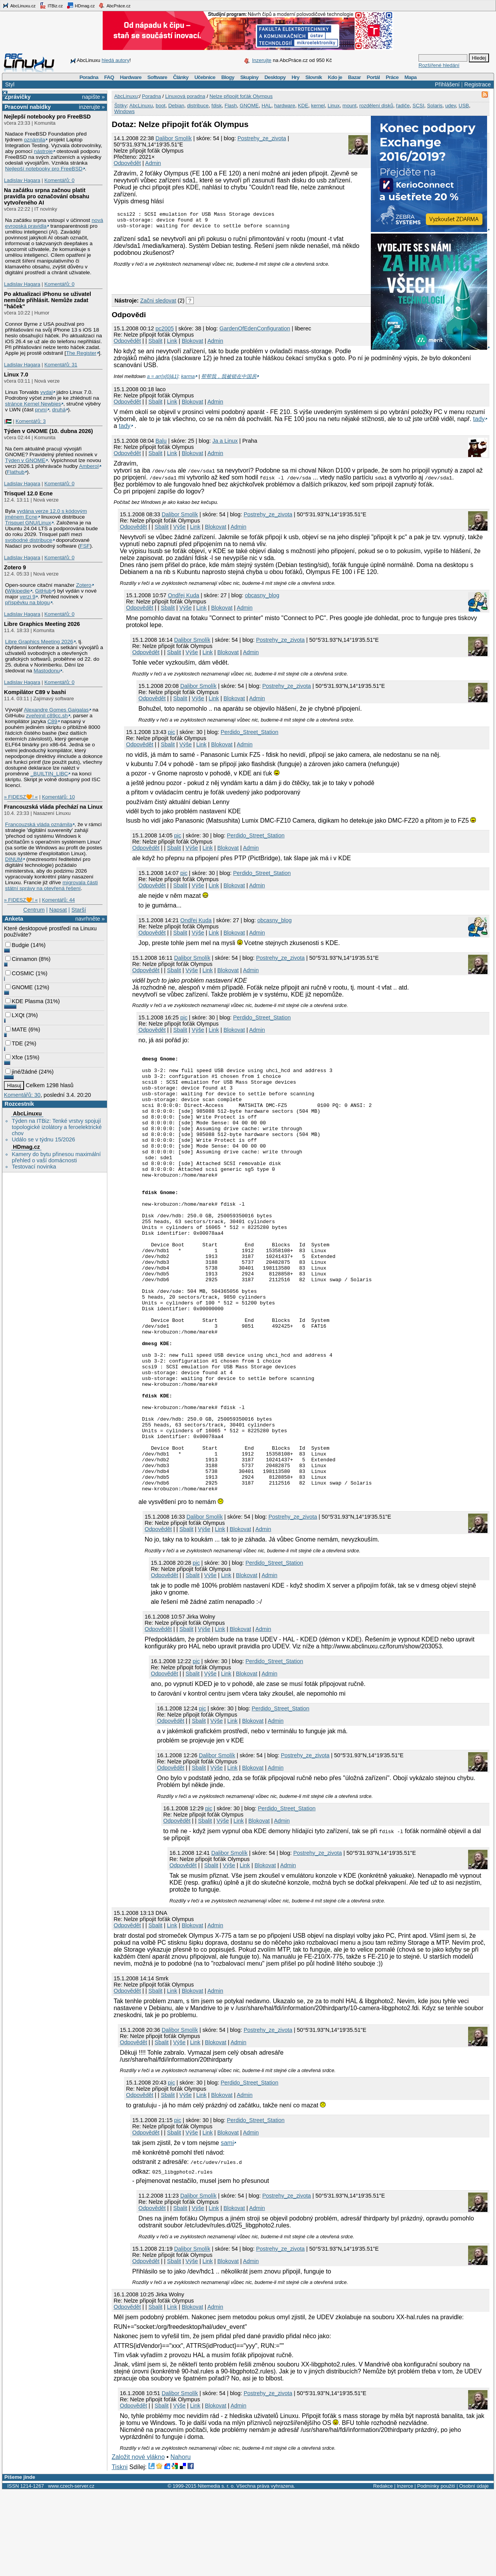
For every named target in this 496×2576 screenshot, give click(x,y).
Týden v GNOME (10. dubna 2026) (48, 431)
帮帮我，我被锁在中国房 (229, 373)
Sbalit (155, 344)
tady (479, 415)
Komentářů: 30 (22, 1095)
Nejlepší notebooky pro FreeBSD (47, 116)
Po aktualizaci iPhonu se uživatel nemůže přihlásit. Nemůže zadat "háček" (47, 300)
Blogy (227, 77)
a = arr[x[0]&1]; (163, 373)
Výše (179, 523)
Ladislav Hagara (22, 180)
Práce (392, 77)
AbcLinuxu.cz (19, 5)
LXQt (14, 1015)
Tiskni (119, 2552)
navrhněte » (90, 919)
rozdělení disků (376, 105)
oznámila (34, 140)
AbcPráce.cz (114, 5)
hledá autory (115, 60)
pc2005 (164, 332)
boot (160, 105)
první (40, 409)
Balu (161, 437)
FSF (85, 546)
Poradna (88, 77)
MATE (16, 1029)
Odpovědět (127, 163)
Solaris (435, 105)
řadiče (403, 105)
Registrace (477, 84)
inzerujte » (92, 107)
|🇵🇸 (7, 421)
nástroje (43, 151)
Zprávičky (18, 97)
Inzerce (405, 2571)
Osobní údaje (474, 2571)
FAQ (109, 77)
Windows (124, 111)
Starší (78, 910)
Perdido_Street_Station (250, 728)
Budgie (17, 945)
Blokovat (192, 344)
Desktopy (275, 77)
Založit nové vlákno (138, 2541)
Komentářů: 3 (31, 421)
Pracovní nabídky (28, 107)
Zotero (83, 585)
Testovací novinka (34, 1166)
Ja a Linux (225, 437)
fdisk (217, 105)
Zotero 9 (15, 567)
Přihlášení (447, 84)
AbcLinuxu (27, 1113)
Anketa (14, 919)
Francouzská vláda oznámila (38, 824)
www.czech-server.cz (71, 2571)
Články (181, 77)
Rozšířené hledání (439, 65)
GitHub (43, 591)
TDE (14, 1043)
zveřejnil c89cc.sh (47, 715)
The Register (81, 353)
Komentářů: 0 (59, 180)
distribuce (198, 105)
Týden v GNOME (25, 460)
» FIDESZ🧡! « (21, 797)
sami (227, 2227)
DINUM (13, 859)
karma (188, 373)
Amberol (89, 466)
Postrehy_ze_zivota (262, 138)
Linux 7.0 (16, 374)
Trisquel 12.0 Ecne (28, 493)
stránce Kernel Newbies (33, 404)
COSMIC (19, 973)
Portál (373, 77)
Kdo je (335, 77)
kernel (318, 105)
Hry (295, 77)
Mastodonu (47, 671)
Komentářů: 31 (60, 365)
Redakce (383, 2571)
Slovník (313, 77)
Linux (333, 105)
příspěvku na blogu (27, 602)
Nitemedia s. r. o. (216, 2571)
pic (171, 728)
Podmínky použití (436, 2571)
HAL (266, 105)
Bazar (354, 77)
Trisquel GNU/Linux (28, 523)
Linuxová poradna (185, 96)
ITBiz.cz (51, 5)
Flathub (16, 472)
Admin (153, 163)
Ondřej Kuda (183, 592)
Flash (231, 105)
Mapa (411, 77)
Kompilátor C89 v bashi (35, 692)
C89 (52, 721)
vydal (46, 392)
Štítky (120, 105)
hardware (284, 105)
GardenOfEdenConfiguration (254, 332)
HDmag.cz (81, 5)
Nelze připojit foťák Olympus (240, 96)
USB (464, 105)
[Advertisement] (202, 282)
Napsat (58, 910)
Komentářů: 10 (58, 797)
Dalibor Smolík (173, 138)
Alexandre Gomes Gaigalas (56, 710)
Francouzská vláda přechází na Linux (53, 807)
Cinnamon (21, 959)
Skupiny (249, 77)
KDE (303, 105)
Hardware (130, 77)
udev (450, 105)
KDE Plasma (24, 1001)
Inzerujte (261, 60)
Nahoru (180, 2541)
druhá (58, 409)
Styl (9, 84)
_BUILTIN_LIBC (49, 774)
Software (157, 77)
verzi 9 (27, 597)
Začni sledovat (158, 304)
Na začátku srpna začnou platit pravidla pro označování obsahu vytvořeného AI (46, 196)
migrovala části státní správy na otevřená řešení (51, 885)
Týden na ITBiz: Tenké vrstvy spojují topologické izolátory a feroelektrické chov (57, 1127)
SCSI (418, 105)
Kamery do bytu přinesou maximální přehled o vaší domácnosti (56, 1157)
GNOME (19, 987)
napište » (93, 97)
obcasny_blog (262, 592)
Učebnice (205, 77)
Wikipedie (18, 591)
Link (172, 344)
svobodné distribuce (28, 540)
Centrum (34, 910)
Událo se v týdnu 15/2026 (43, 1139)
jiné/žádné (21, 1072)
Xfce (14, 1057)
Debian (176, 105)
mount (349, 105)
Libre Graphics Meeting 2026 (42, 624)
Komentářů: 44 (58, 900)
